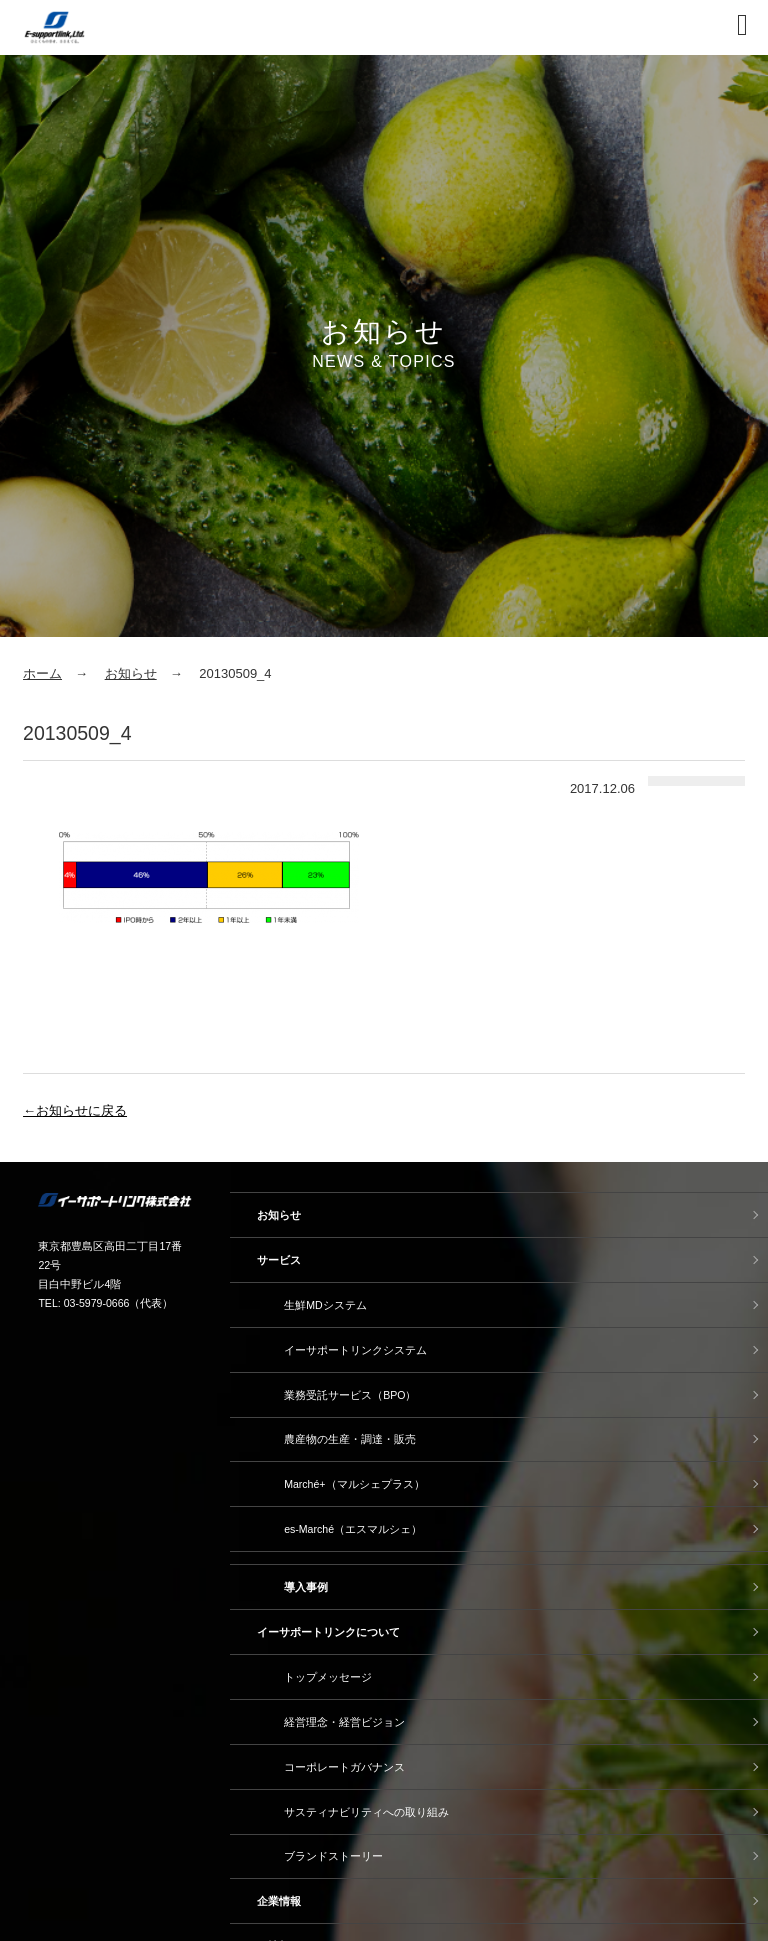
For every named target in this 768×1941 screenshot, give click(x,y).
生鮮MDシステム (325, 1305)
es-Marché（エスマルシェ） (353, 1529)
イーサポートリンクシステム (355, 1350)
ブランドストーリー (333, 1856)
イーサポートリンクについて (328, 1632)
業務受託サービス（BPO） (350, 1395)
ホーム (42, 673)
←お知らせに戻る (75, 1110)
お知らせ (131, 673)
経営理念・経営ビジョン (344, 1722)
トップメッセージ (328, 1677)
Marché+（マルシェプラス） (354, 1484)
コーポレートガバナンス (344, 1767)
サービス (279, 1260)
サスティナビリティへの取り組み (366, 1812)
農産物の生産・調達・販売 (350, 1439)
